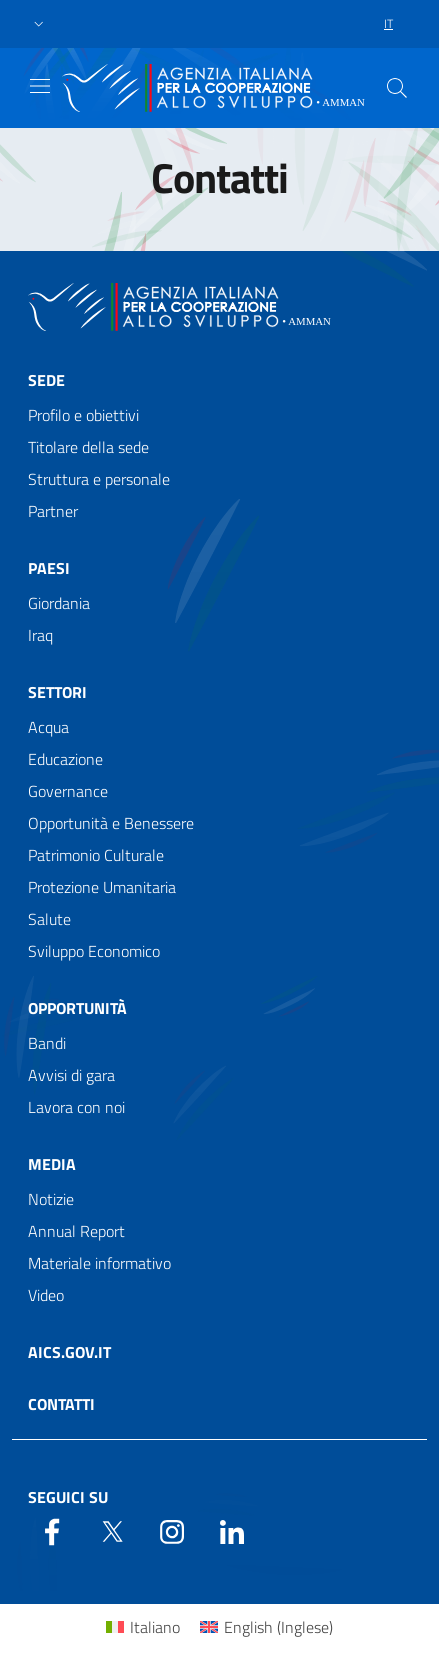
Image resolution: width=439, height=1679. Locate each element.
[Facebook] (52, 1530)
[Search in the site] (397, 88)
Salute (49, 919)
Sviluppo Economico (94, 951)
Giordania (59, 603)
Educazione (65, 759)
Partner (53, 511)
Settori (57, 692)
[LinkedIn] (232, 1530)
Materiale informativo (99, 1263)
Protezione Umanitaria (102, 887)
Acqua (48, 727)
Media (52, 1164)
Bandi (47, 1043)
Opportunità (77, 1008)
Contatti (61, 1404)
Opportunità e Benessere (111, 823)
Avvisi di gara (71, 1075)
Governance (68, 791)
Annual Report (76, 1231)
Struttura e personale (99, 479)
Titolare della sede (88, 447)
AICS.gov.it (69, 1352)
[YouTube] (172, 1530)
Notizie (51, 1199)
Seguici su (68, 1497)
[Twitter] (112, 1530)
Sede (46, 380)
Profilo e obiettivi (83, 415)
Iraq (40, 635)
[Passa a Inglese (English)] (266, 1626)
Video (46, 1295)
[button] (39, 24)
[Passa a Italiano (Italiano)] (143, 1626)
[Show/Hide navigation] (40, 86)
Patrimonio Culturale (96, 855)
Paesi (49, 568)
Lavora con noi (76, 1107)
